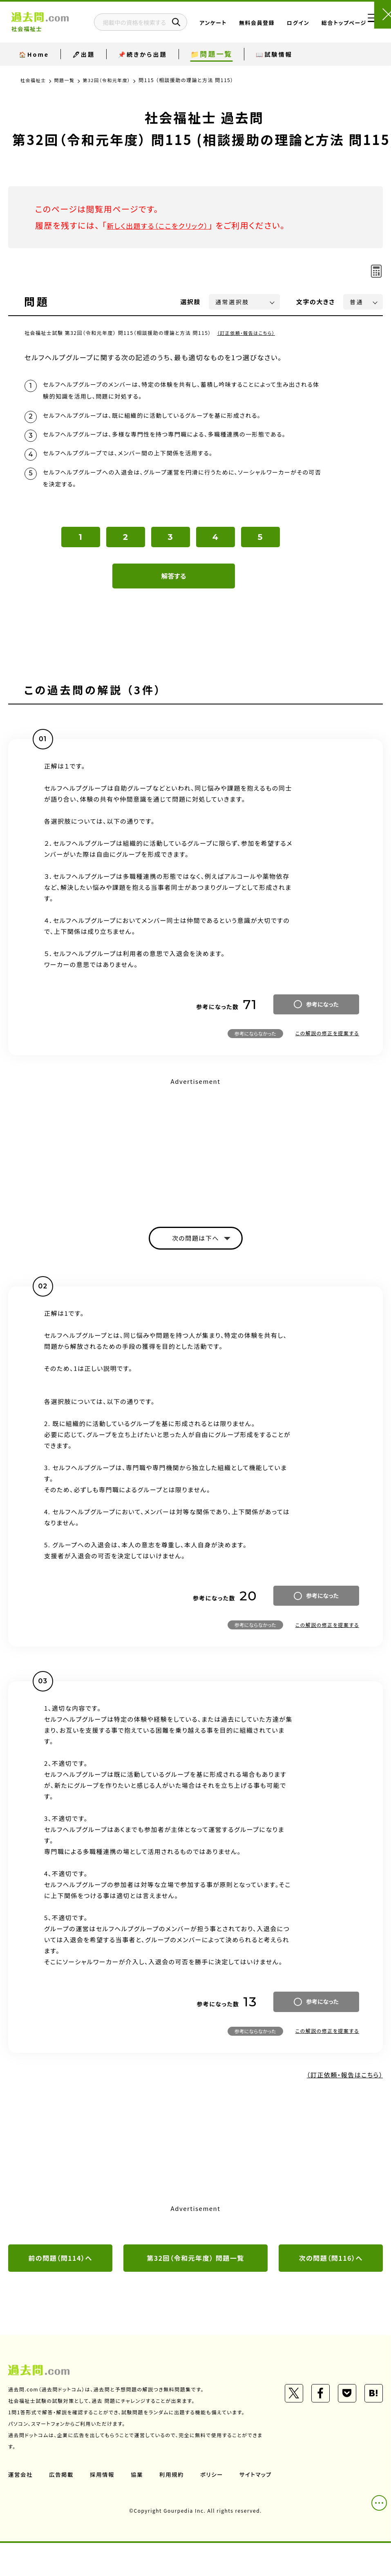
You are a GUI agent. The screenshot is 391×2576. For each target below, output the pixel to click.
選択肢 (191, 301)
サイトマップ (25, 2507)
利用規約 (175, 2492)
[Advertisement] (195, 1159)
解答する (174, 590)
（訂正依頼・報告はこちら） (248, 332)
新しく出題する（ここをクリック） (166, 225)
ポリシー (216, 2492)
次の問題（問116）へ (330, 2275)
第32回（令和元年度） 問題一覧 (195, 2275)
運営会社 (21, 2492)
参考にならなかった (255, 1047)
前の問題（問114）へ (60, 2275)
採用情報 (104, 2492)
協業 (139, 2492)
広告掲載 (62, 2492)
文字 (315, 301)
